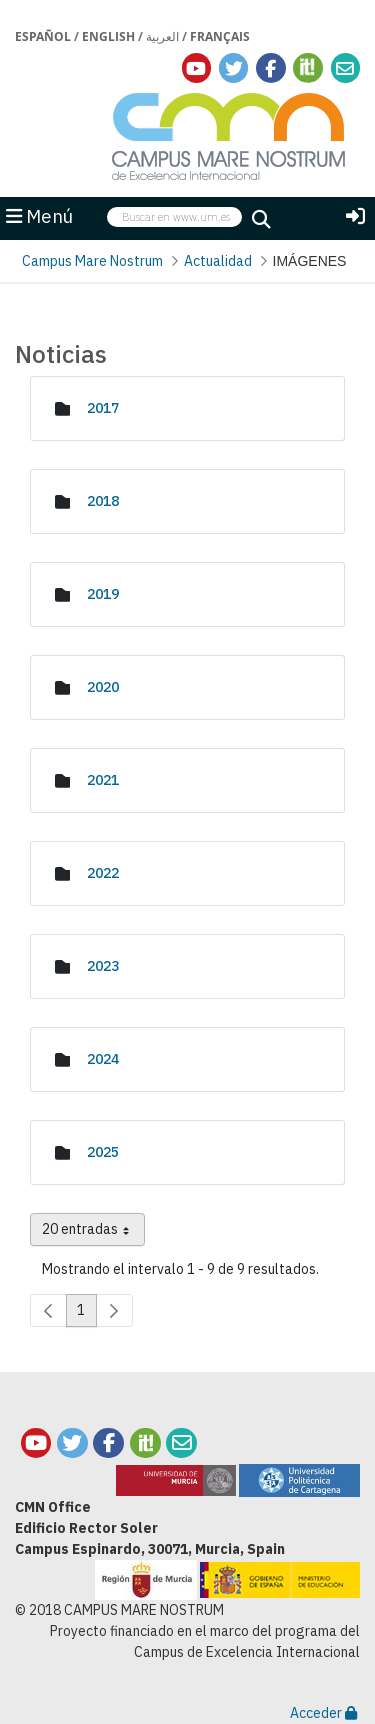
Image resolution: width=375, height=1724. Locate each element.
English (108, 36)
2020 (103, 687)
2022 (103, 873)
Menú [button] (39, 216)
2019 (103, 594)
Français (220, 36)
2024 (103, 1059)
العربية (162, 36)
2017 (103, 408)
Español (43, 36)
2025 (103, 1152)
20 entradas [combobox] (93, 1233)
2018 (103, 501)
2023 (103, 966)
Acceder (323, 1713)
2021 (103, 780)
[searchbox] (174, 217)
